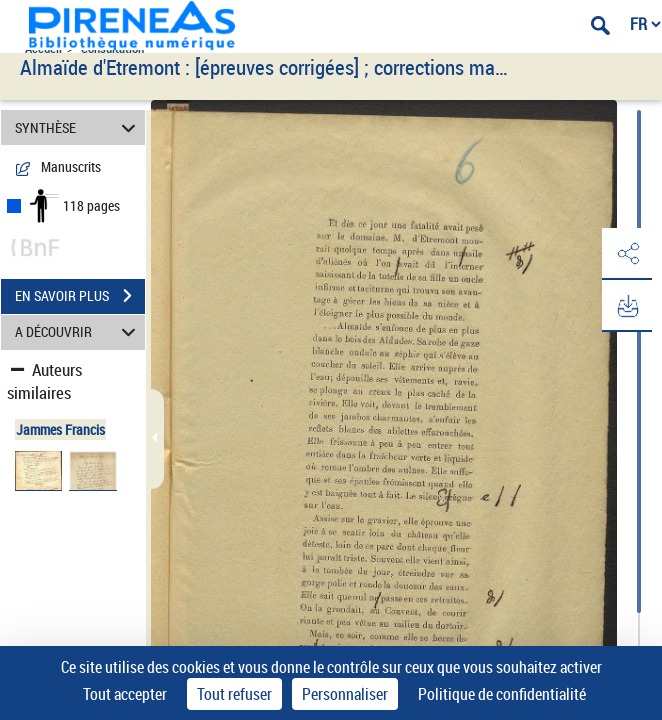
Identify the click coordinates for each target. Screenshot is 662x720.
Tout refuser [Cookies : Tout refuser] (234, 694)
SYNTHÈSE (78, 127)
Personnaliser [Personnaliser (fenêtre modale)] (345, 694)
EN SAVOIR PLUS (80, 296)
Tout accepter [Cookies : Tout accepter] (125, 694)
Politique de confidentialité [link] (502, 694)
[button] (627, 254)
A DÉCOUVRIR (78, 332)
